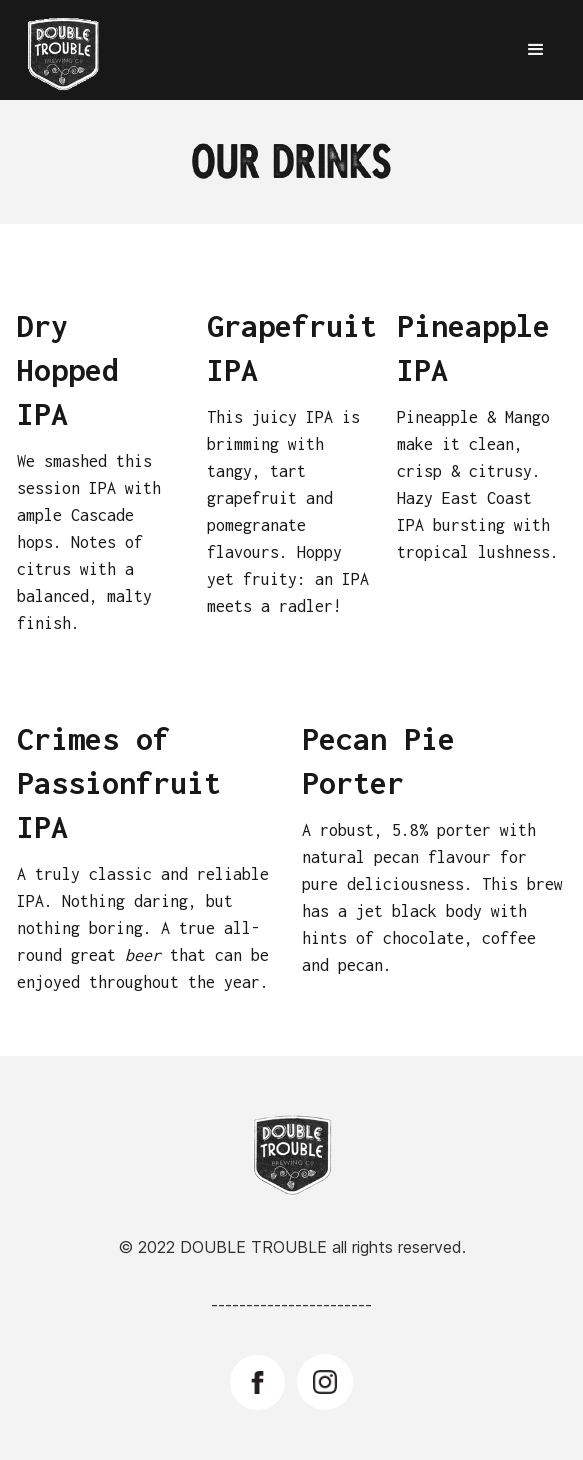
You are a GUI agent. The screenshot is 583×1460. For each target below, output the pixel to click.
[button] (536, 50)
